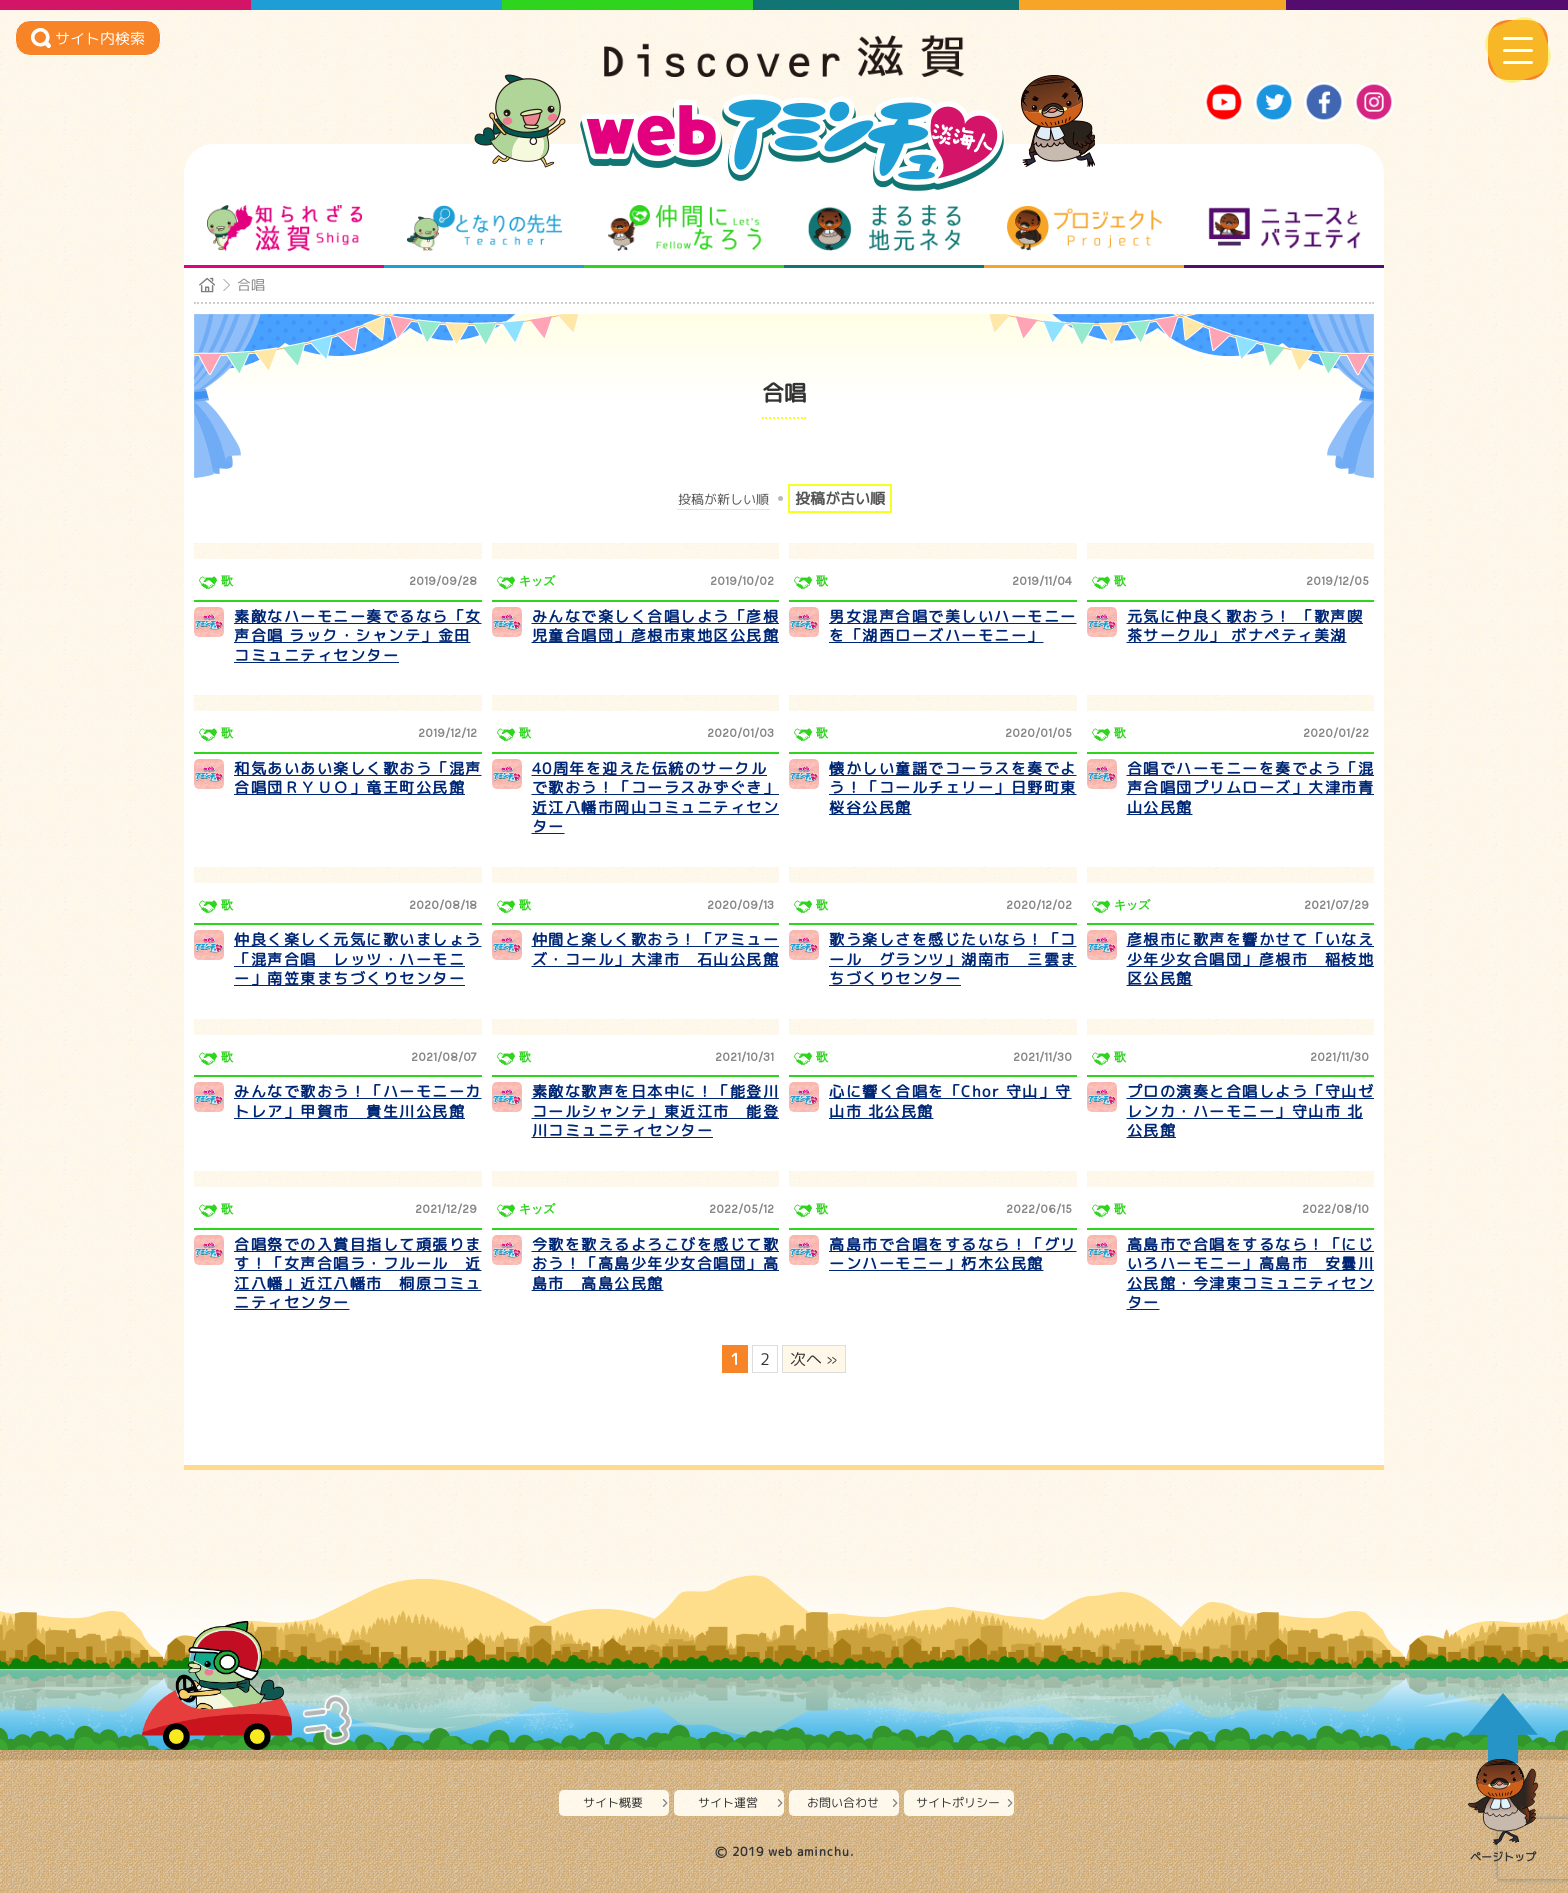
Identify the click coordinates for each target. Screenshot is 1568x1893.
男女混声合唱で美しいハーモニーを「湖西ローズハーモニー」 (953, 626)
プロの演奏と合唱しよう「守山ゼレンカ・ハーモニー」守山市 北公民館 (1251, 1111)
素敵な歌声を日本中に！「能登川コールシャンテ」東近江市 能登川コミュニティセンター (656, 1111)
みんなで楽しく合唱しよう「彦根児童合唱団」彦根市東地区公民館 (656, 626)
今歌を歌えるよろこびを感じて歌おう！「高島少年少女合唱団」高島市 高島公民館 (656, 1264)
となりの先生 (484, 228)
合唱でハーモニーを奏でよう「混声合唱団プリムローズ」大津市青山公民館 (1251, 788)
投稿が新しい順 (723, 499)
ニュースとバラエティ (1284, 228)
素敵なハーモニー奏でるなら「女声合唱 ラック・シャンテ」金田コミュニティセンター (358, 636)
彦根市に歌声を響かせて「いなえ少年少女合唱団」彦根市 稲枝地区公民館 (1251, 959)
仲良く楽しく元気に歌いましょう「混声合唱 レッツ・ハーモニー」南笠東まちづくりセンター (358, 959)
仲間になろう (684, 228)
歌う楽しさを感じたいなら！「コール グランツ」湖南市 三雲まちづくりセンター (953, 959)
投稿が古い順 (840, 498)
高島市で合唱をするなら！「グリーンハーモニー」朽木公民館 (953, 1254)
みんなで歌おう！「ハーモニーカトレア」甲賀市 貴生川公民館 (358, 1101)
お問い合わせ (843, 1802)
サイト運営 (728, 1802)
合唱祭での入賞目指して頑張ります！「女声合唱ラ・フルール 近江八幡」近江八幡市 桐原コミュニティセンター (358, 1274)
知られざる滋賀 (284, 228)
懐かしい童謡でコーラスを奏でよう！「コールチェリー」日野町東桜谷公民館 (953, 788)
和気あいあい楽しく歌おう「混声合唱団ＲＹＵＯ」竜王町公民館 (358, 778)
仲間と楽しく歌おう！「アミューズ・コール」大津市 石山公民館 (656, 949)
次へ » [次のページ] (814, 1359)
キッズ (537, 581)
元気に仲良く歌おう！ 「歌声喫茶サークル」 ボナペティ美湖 (1245, 626)
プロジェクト (1084, 228)
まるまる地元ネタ (884, 228)
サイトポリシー (958, 1802)
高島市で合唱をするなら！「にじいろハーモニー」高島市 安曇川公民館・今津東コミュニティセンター (1251, 1274)
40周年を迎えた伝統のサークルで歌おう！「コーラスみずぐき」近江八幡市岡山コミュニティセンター (656, 798)
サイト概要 (613, 1802)
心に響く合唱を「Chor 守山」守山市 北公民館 (950, 1101)
